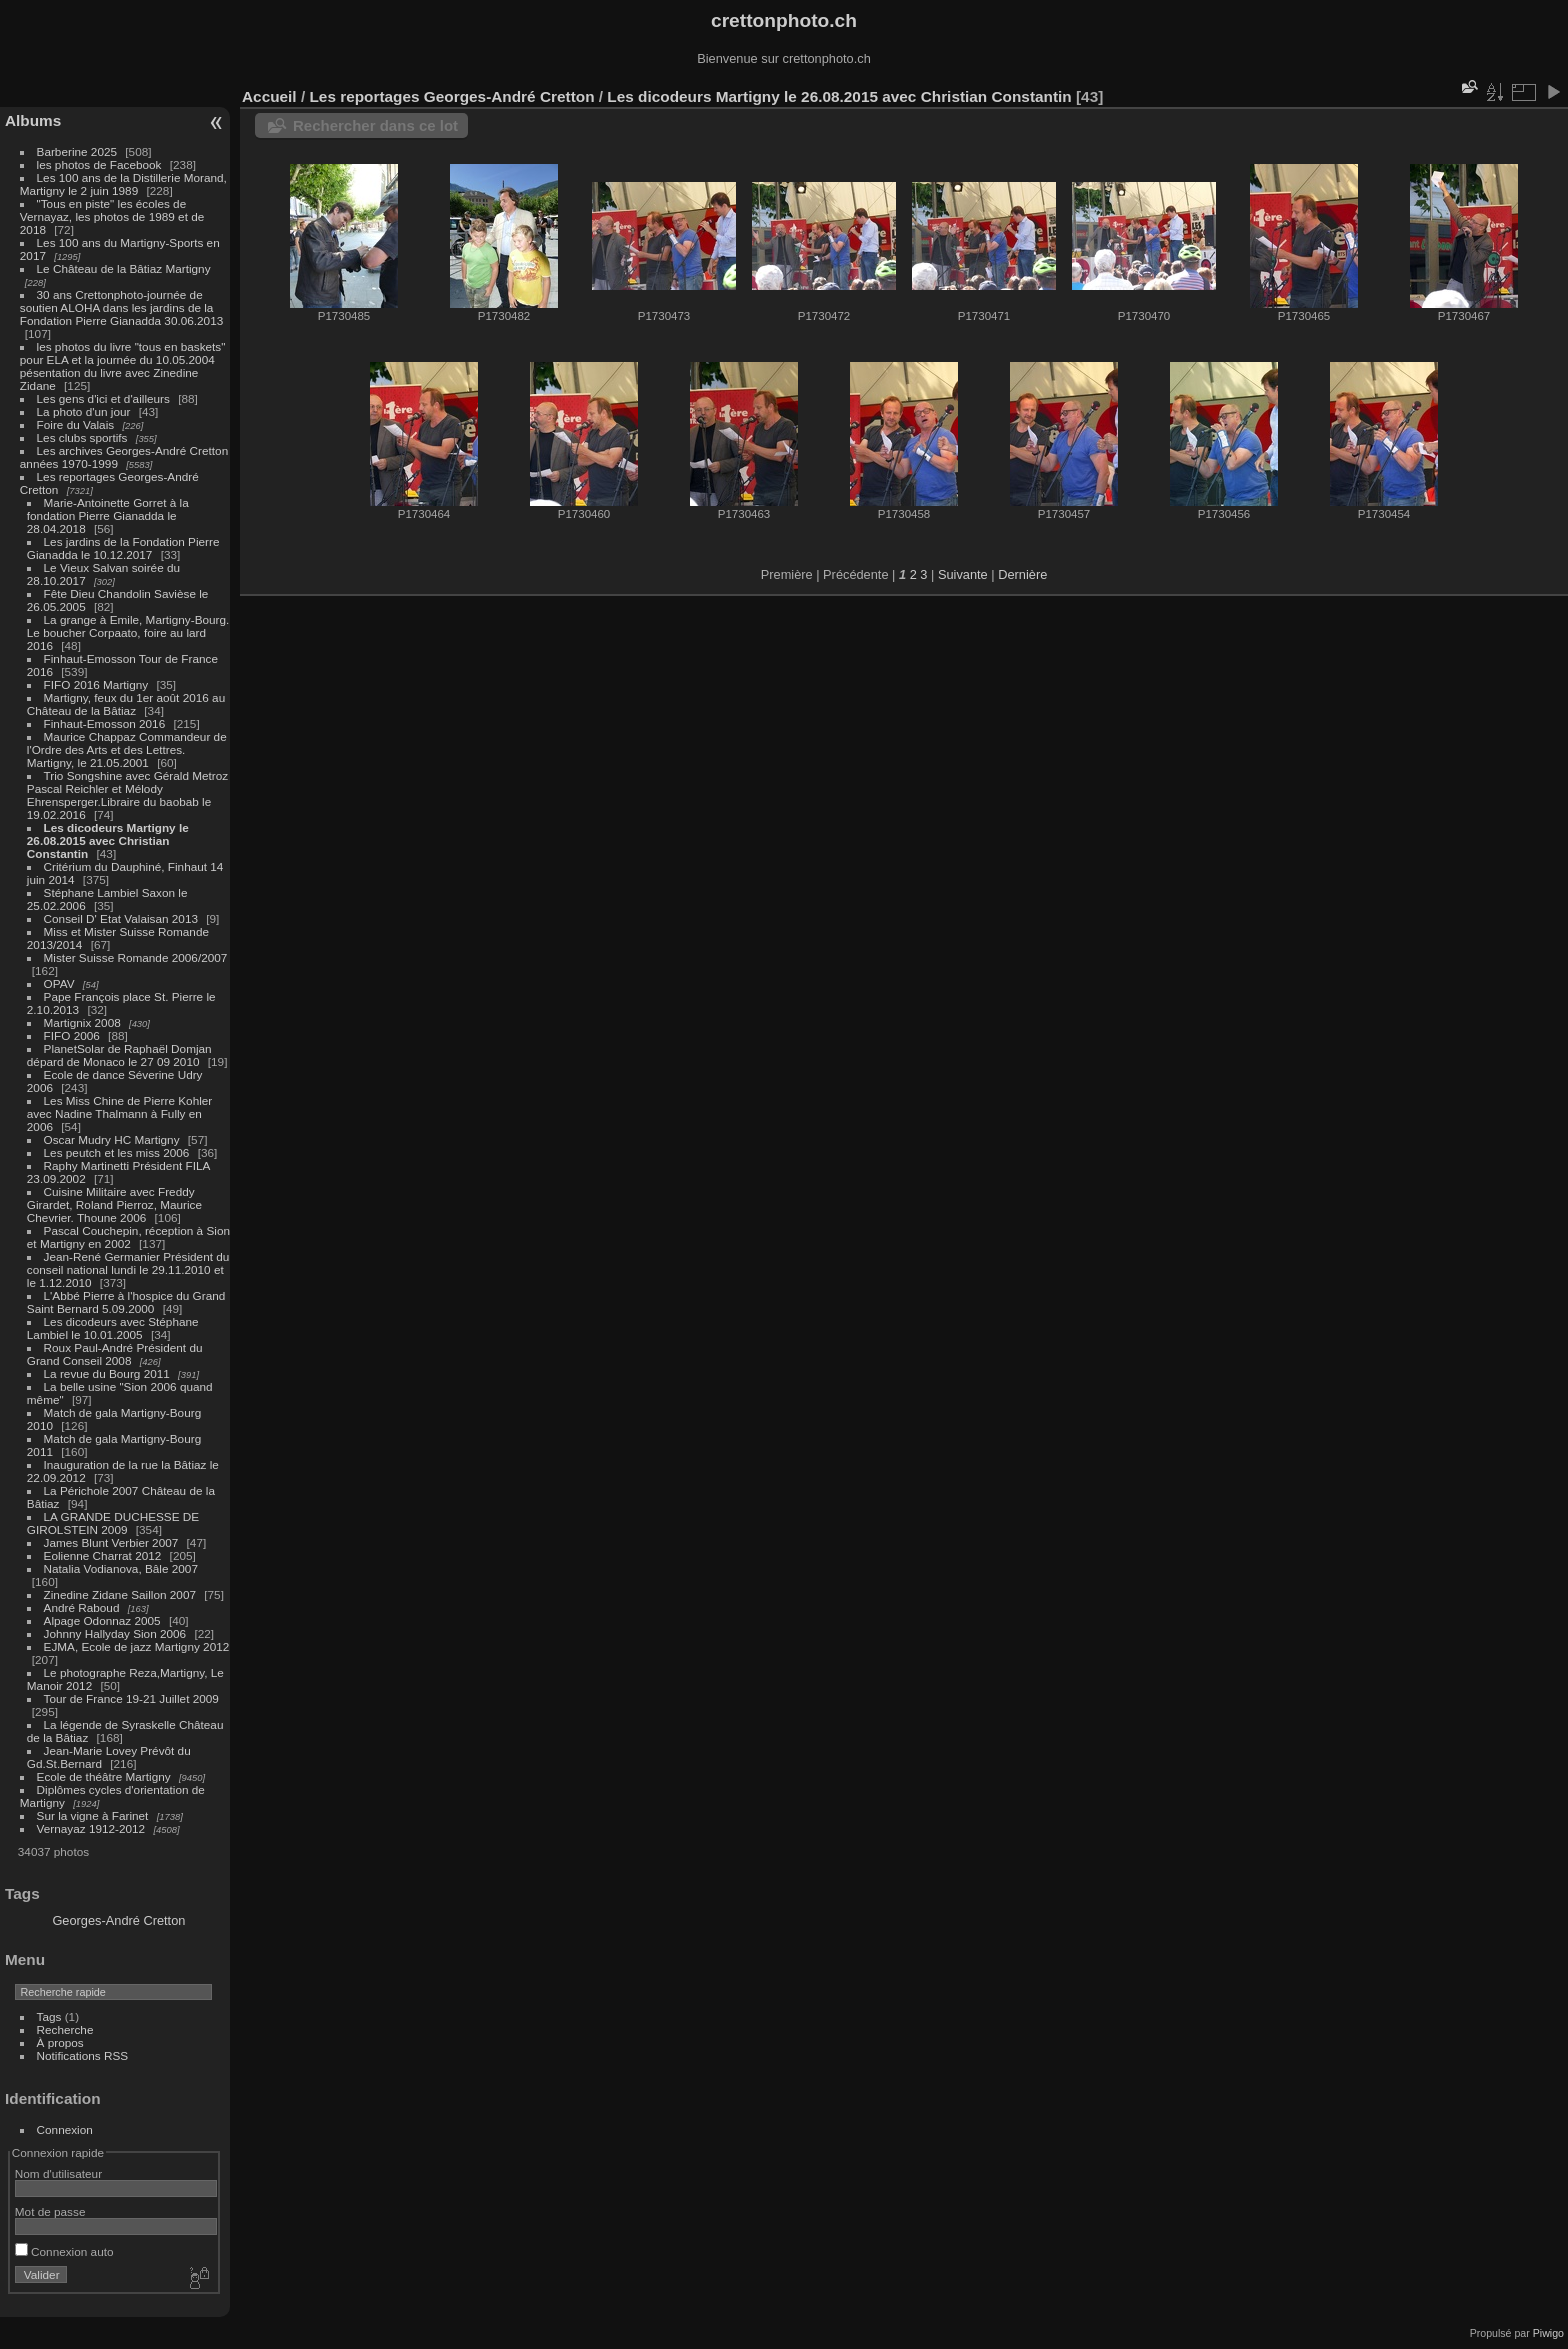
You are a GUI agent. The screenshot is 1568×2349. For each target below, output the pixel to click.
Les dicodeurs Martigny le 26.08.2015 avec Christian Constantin (108, 840)
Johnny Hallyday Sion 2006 (115, 1633)
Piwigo (1548, 2333)
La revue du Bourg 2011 (107, 1373)
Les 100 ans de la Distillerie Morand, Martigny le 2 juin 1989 (123, 184)
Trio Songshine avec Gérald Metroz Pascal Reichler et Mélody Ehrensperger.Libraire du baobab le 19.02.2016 (127, 795)
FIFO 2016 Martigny (96, 684)
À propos (60, 2042)
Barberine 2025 (77, 151)
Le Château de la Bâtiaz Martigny (124, 268)
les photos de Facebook (99, 164)
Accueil (269, 96)
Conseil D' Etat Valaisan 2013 (121, 918)
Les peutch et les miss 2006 (117, 1152)
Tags (49, 2016)
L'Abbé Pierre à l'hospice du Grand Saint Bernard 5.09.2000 (126, 1302)
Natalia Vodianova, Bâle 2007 (121, 1568)
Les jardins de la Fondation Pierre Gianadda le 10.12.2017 (123, 548)
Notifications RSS (83, 2055)
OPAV (59, 983)
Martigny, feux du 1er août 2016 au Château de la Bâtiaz (126, 704)
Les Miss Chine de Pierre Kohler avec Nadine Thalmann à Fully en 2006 (119, 1113)
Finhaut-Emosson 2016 (105, 723)
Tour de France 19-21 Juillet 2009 (131, 1698)
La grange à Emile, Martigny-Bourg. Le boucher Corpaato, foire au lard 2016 (128, 632)
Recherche (65, 2029)
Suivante (963, 574)
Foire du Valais (76, 424)
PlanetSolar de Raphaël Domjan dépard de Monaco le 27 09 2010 (119, 1055)
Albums (33, 120)
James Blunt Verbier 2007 (111, 1542)
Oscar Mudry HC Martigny (112, 1139)
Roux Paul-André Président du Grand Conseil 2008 (115, 1354)
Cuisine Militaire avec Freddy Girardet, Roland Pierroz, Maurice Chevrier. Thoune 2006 (114, 1204)
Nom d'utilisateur (58, 2173)
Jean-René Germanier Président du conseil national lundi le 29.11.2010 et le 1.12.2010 (128, 1269)
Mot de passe (50, 2211)
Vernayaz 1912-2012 (91, 1828)
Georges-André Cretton (118, 1920)
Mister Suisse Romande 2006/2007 (136, 957)
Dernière (1022, 574)
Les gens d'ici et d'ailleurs (103, 398)
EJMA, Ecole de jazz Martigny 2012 (137, 1646)
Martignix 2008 (82, 1022)
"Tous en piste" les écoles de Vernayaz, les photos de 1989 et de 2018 (112, 216)
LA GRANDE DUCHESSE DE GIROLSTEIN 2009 (113, 1523)
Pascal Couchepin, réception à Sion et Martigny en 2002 (128, 1237)
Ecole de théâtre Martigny (104, 1776)
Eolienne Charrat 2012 (103, 1555)
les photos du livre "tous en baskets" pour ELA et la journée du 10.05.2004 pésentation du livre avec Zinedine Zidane (123, 366)
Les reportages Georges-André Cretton (451, 96)
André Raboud (82, 1607)
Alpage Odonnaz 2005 (102, 1620)
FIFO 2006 (72, 1035)
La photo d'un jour (84, 411)
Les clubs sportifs (82, 437)
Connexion (65, 2129)
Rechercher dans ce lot (375, 125)
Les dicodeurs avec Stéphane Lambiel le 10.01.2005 (113, 1328)
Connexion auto (64, 2251)
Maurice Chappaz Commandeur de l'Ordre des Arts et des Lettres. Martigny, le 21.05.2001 (127, 749)
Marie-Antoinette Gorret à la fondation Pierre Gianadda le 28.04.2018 (108, 515)
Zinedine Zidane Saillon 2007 (120, 1594)
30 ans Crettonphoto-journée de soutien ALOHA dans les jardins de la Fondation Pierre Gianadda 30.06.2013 (121, 307)
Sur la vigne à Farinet (93, 1815)
